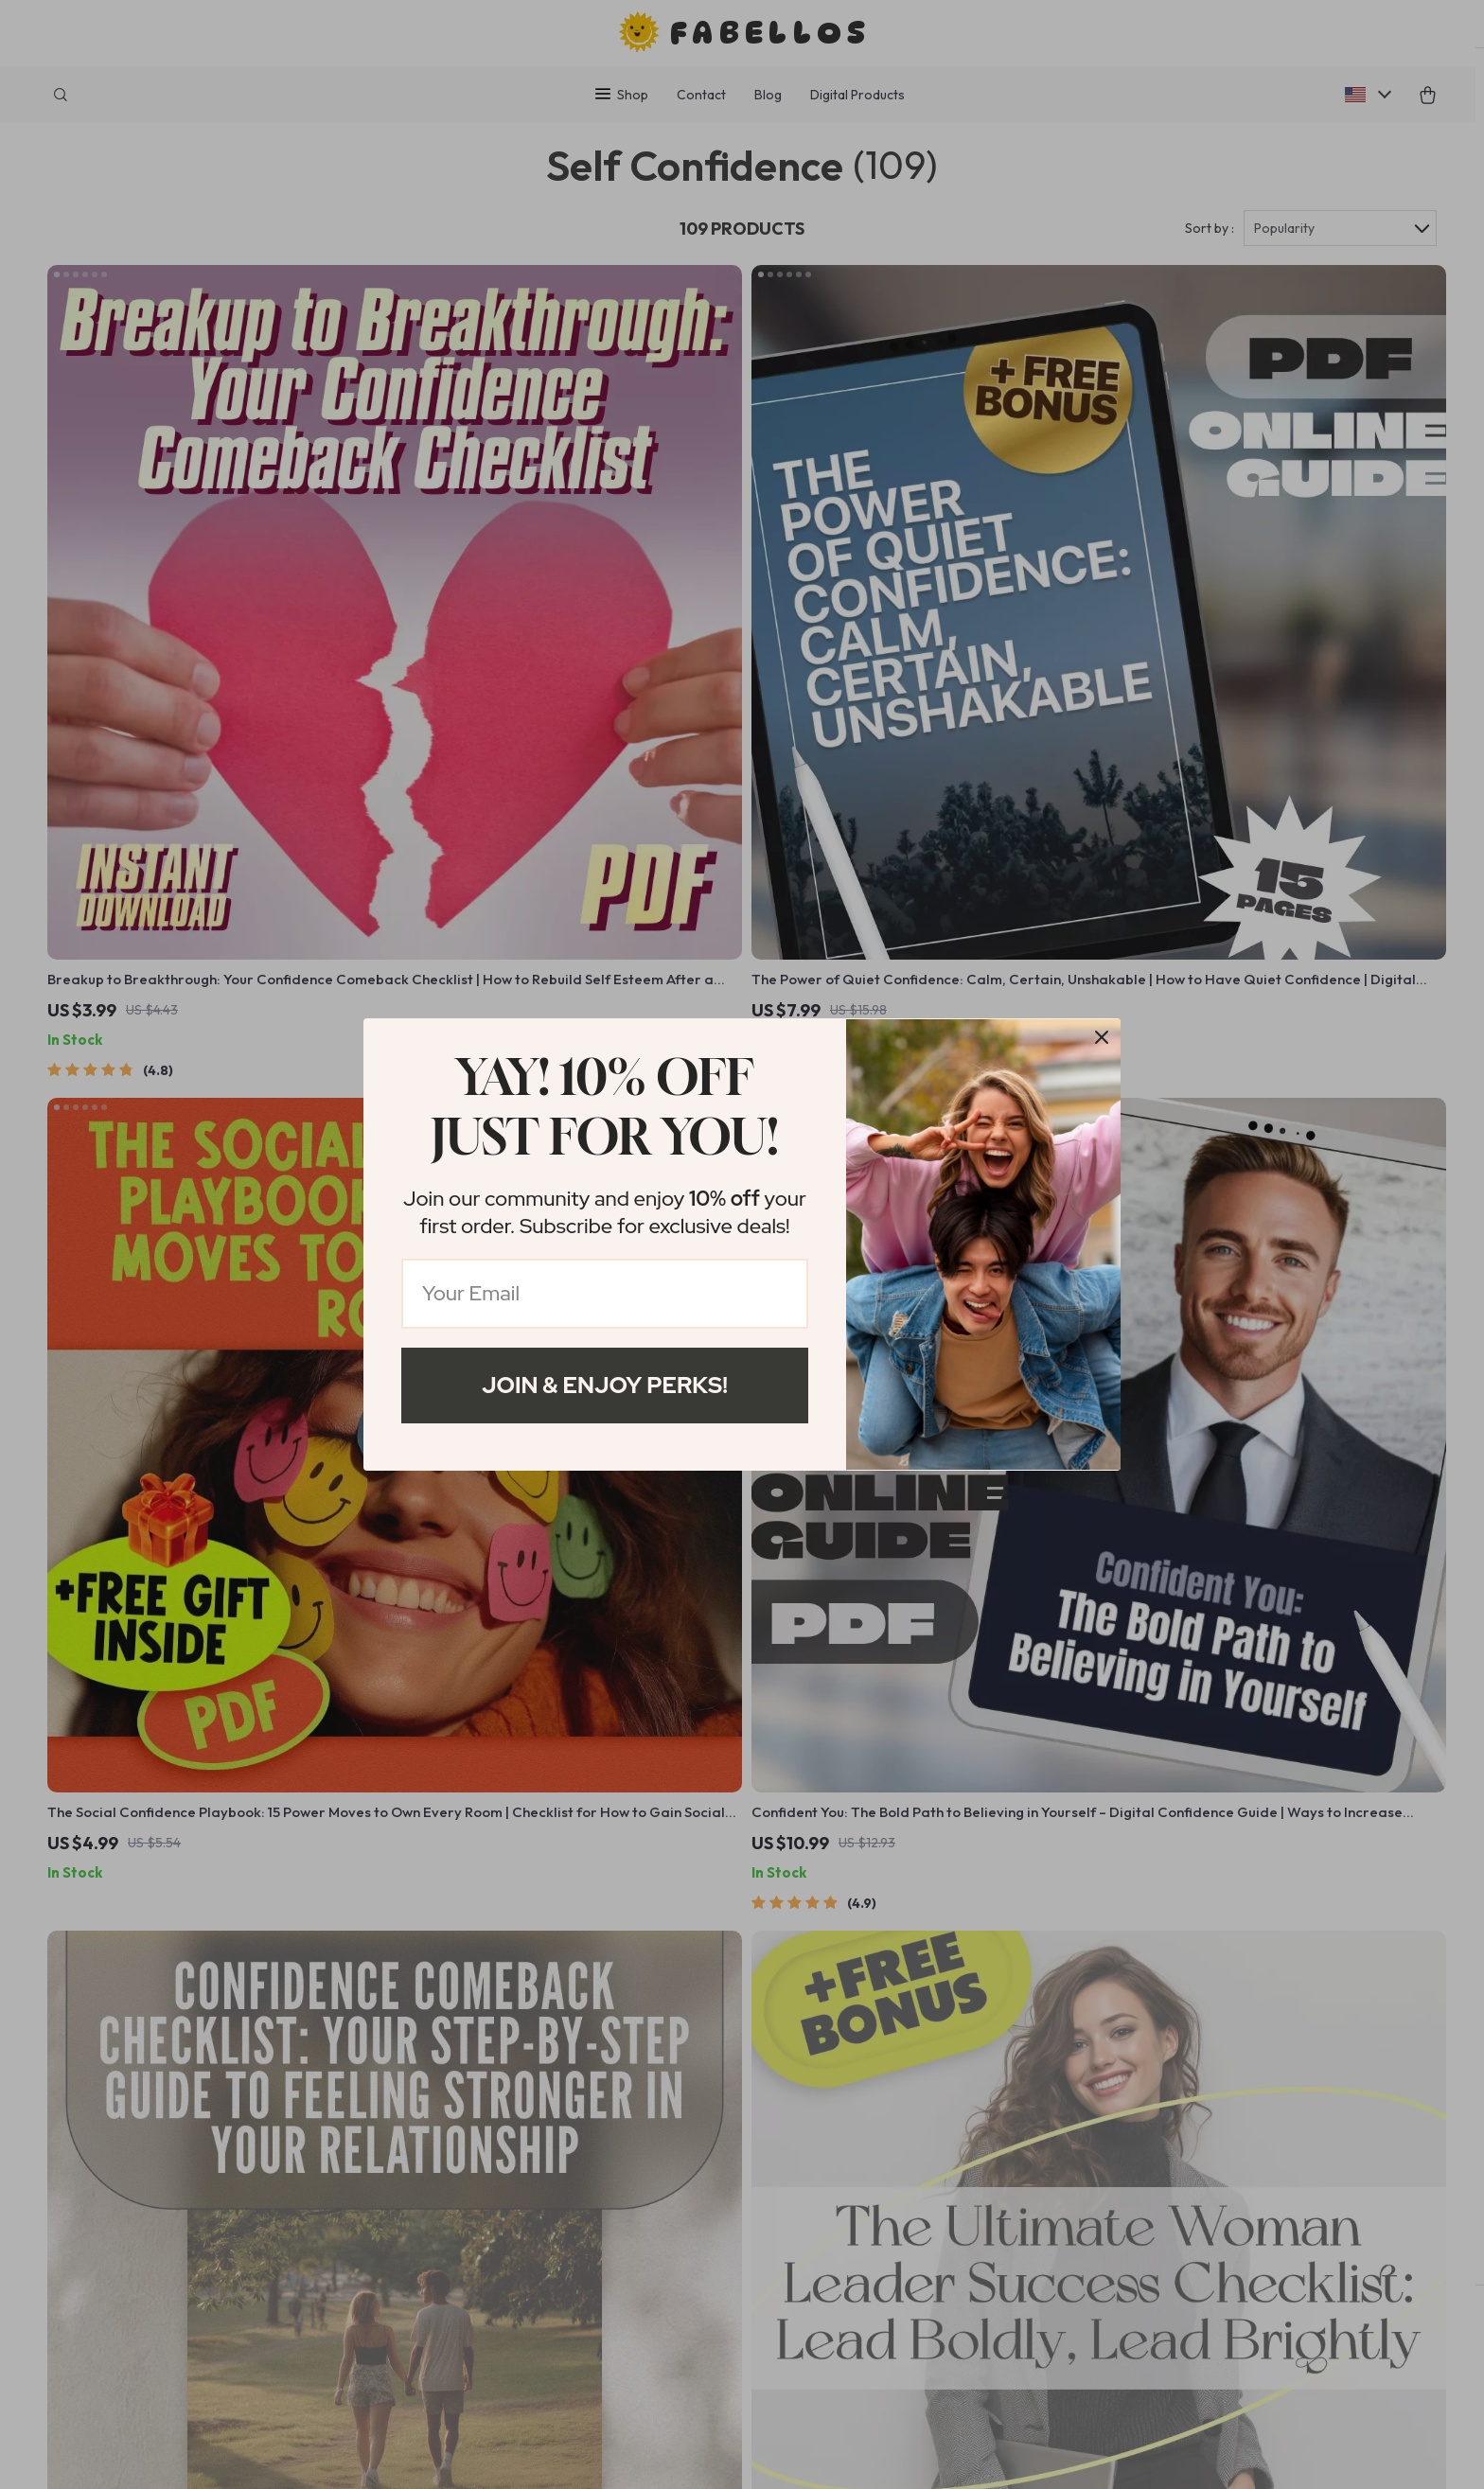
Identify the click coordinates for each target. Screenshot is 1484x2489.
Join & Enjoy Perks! (605, 1385)
